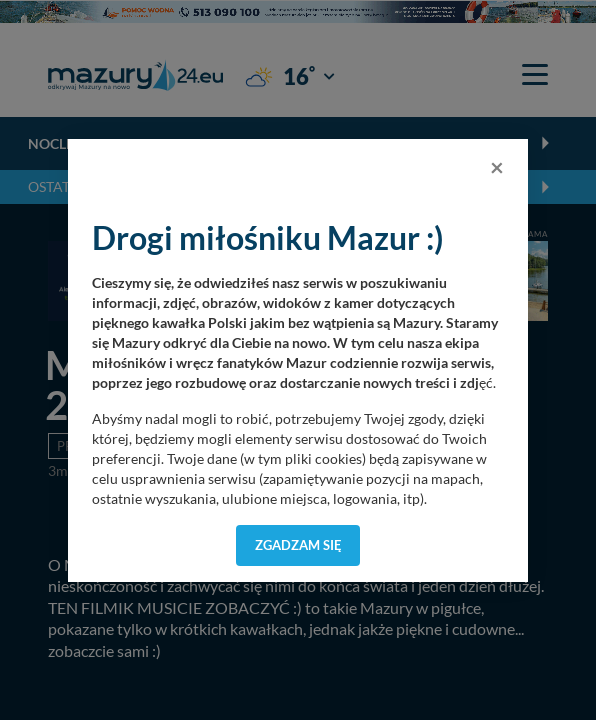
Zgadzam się (298, 545)
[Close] (497, 167)
